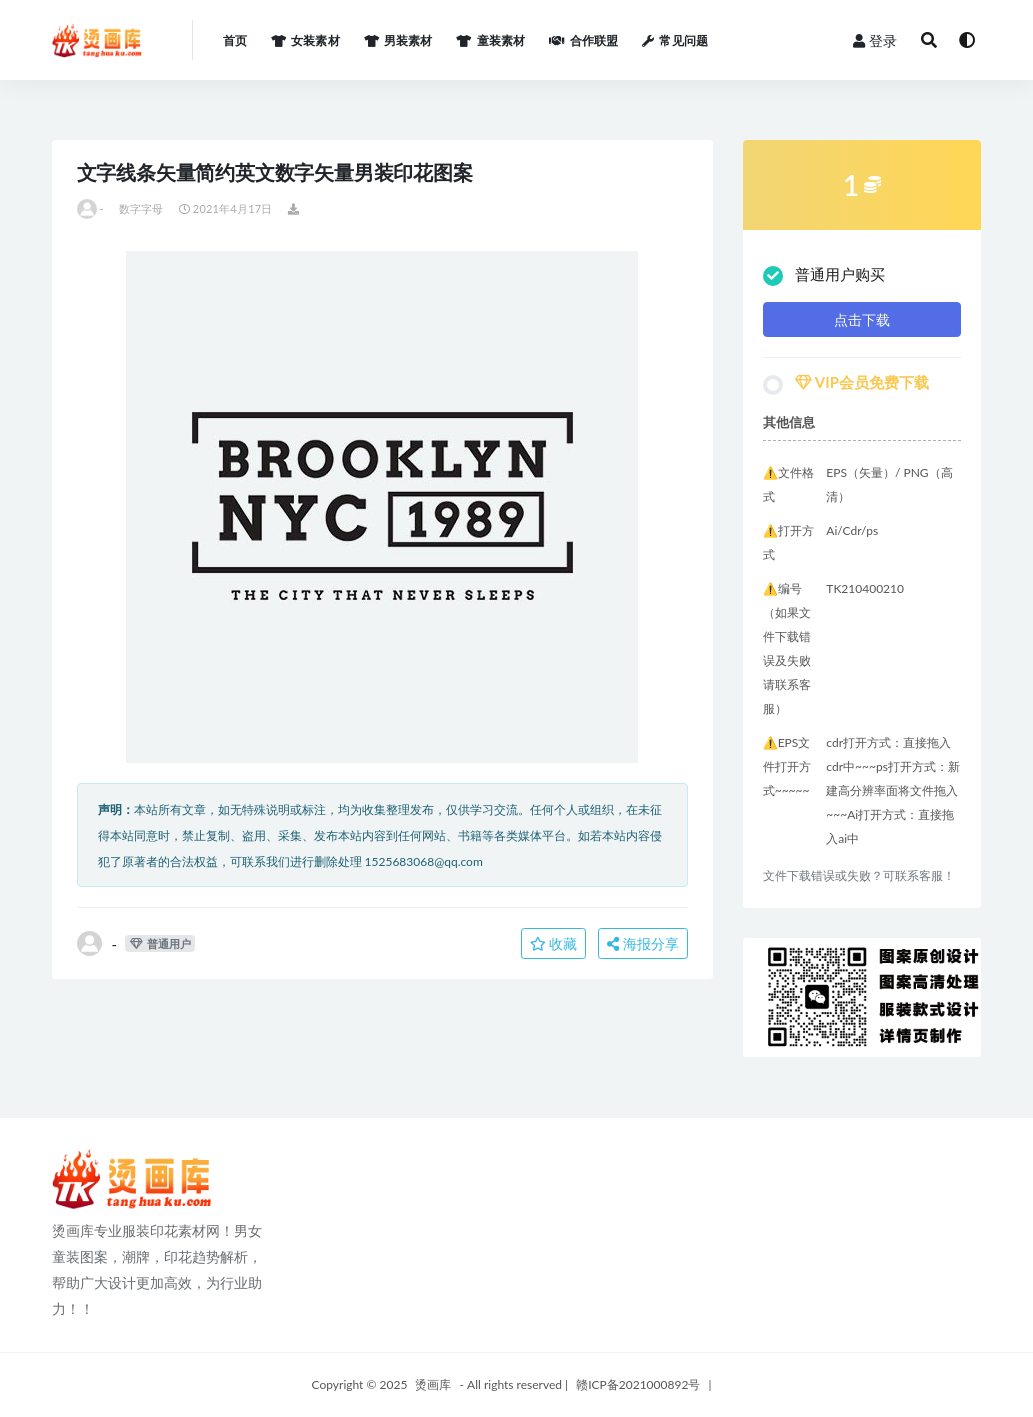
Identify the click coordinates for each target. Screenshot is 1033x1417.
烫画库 (433, 1384)
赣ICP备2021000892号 (638, 1384)
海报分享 (643, 943)
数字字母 (141, 208)
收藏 (554, 943)
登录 (875, 40)
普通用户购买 (824, 275)
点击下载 (862, 319)
